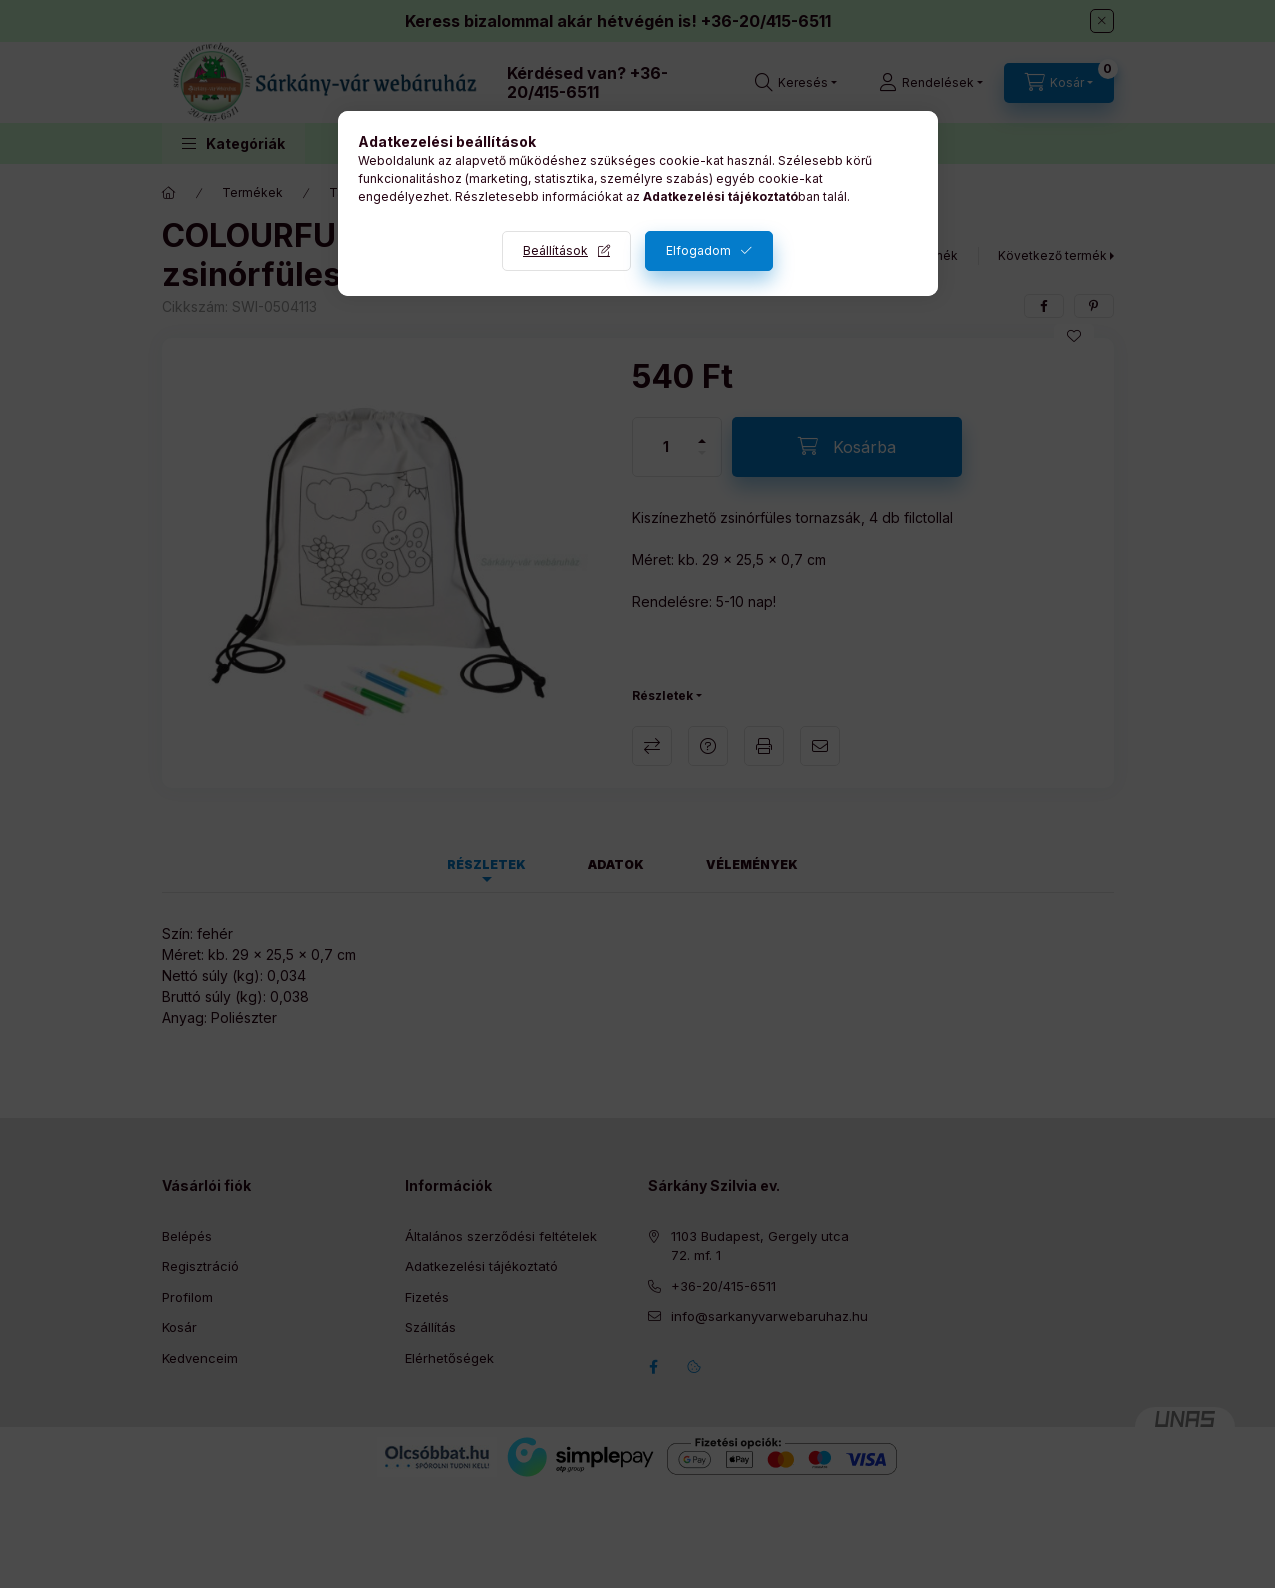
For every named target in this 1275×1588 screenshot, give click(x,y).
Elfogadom (698, 250)
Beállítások (555, 250)
